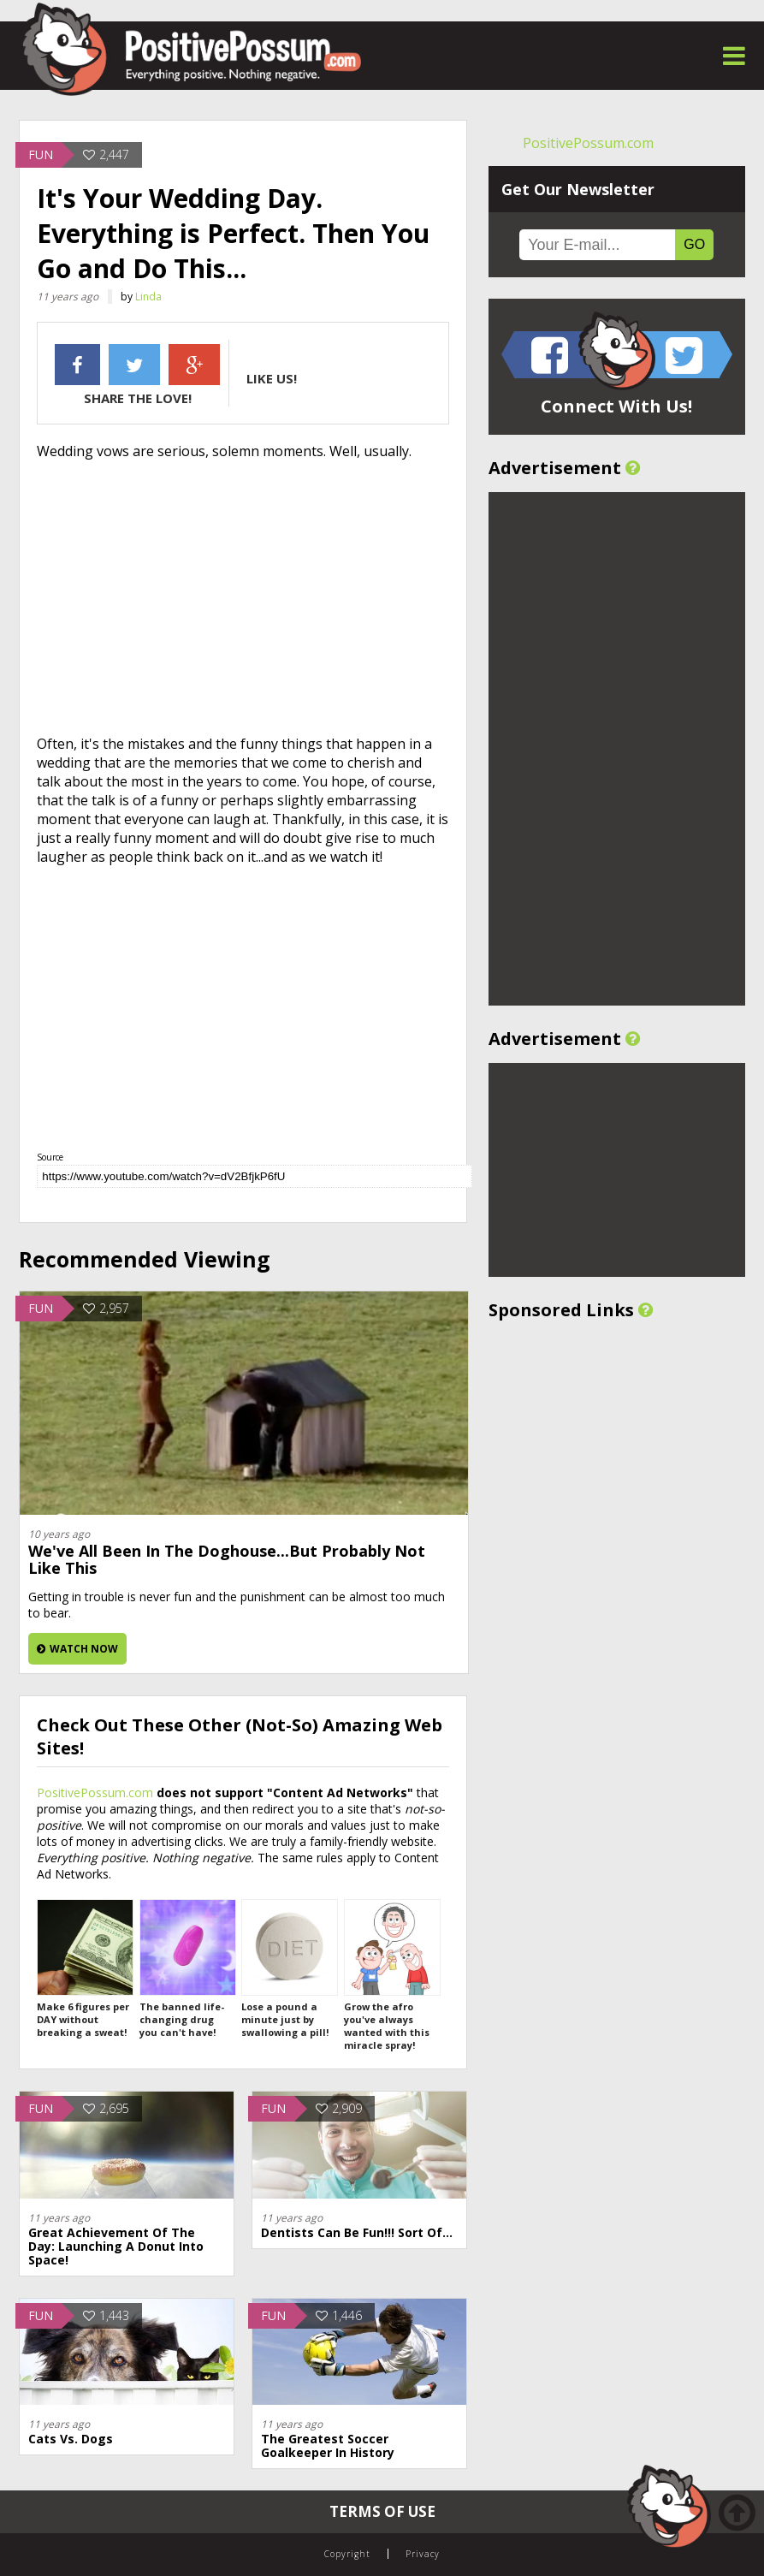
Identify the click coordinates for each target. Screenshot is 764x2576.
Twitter (134, 365)
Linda (148, 296)
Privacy (423, 2554)
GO (694, 244)
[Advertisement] (242, 597)
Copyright (347, 2554)
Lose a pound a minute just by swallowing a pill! (288, 1969)
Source (50, 1157)
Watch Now (77, 1648)
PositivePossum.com (95, 1792)
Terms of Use (382, 2511)
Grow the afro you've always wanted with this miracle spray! (391, 1975)
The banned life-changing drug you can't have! (186, 1969)
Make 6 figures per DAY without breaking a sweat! (84, 1969)
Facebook (77, 365)
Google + (194, 365)
